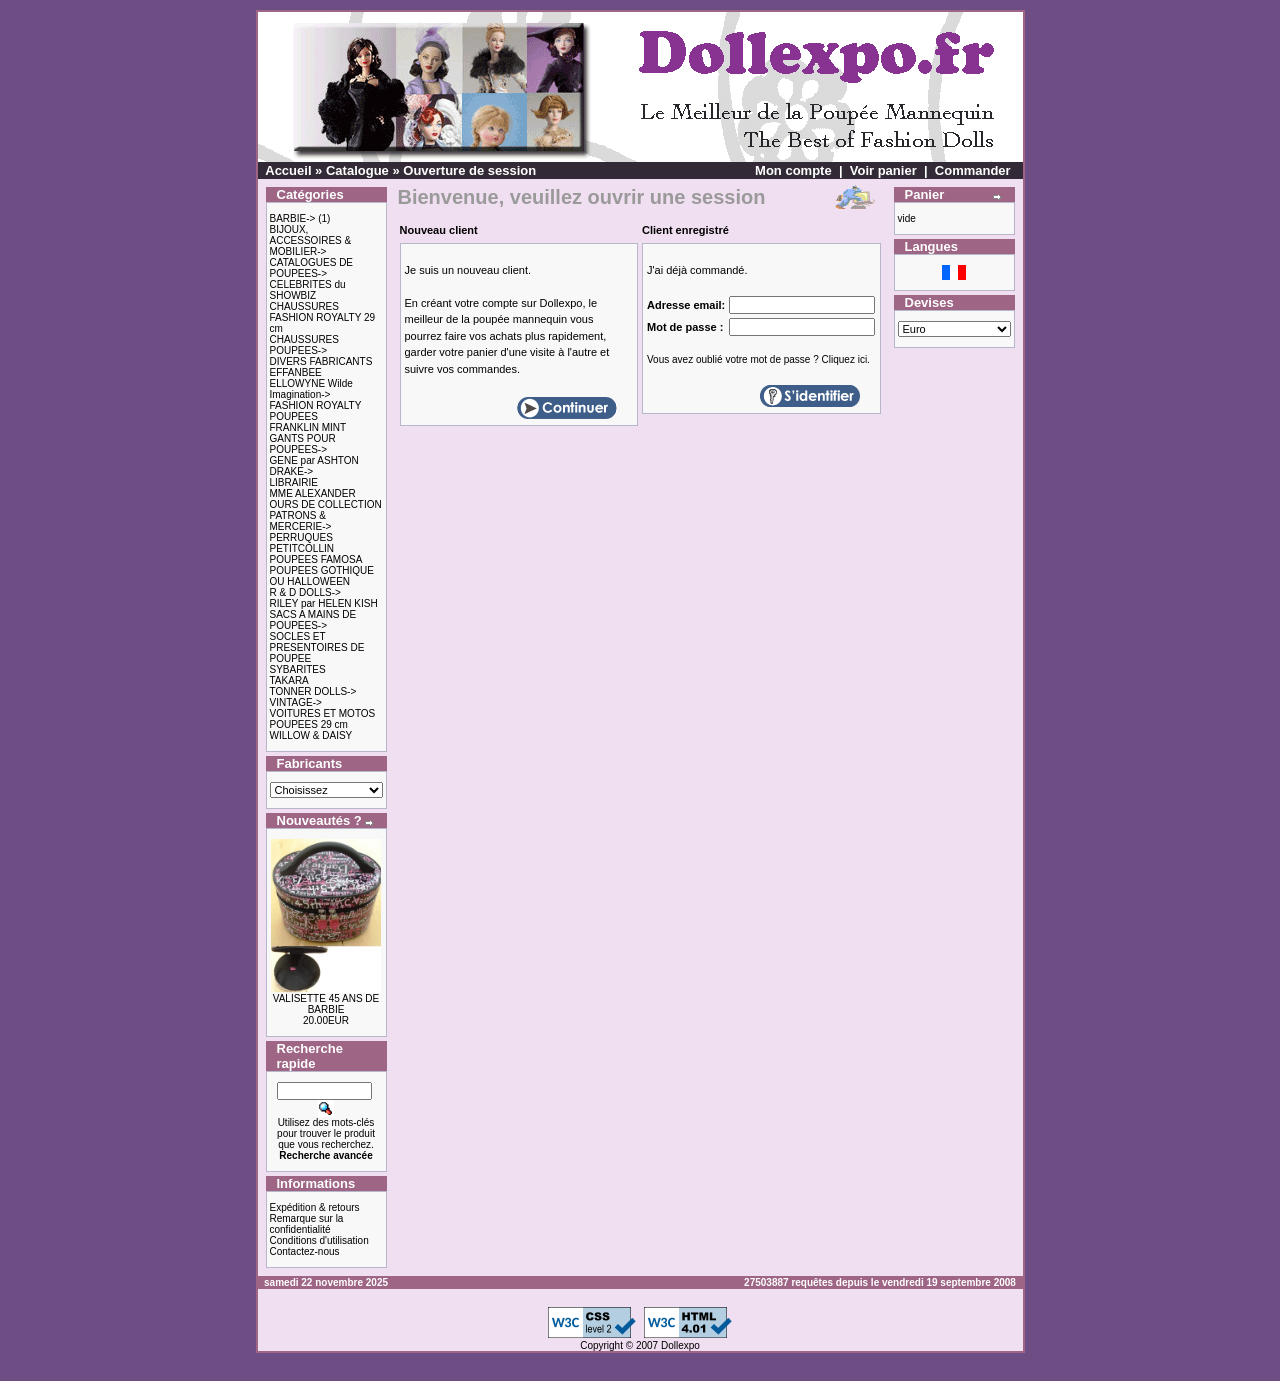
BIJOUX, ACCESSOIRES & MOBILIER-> (311, 240)
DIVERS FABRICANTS (321, 361)
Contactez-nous (305, 1251)
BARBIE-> (293, 218)
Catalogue (357, 170)
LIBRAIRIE (294, 482)
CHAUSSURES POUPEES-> (304, 345)
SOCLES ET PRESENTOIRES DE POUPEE (317, 647)
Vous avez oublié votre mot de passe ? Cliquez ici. (758, 359)
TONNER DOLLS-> (313, 691)
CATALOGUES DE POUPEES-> (312, 268)
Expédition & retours (315, 1207)
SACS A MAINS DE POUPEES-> (313, 620)
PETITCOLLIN (302, 548)
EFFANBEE (296, 372)
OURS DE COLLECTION (326, 504)
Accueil (288, 170)
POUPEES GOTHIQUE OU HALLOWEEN (322, 576)
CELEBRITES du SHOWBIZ (308, 290)
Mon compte (793, 170)
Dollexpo (680, 1345)
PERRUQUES (301, 537)
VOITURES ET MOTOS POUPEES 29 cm (323, 719)
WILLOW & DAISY (311, 735)
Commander (973, 170)
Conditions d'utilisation (319, 1240)
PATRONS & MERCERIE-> (301, 521)
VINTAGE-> (296, 702)
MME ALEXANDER (313, 493)
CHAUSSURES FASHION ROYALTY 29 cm (323, 317)
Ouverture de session (469, 170)
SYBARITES (298, 669)
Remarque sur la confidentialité (307, 1224)
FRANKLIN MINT (308, 427)
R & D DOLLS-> (305, 592)
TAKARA (289, 680)
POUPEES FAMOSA (316, 559)
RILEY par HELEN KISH (324, 603)
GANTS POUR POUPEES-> (303, 444)
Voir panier (883, 170)
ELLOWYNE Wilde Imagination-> (311, 389)
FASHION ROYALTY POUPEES (316, 411)
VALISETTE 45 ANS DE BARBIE (326, 1004)
